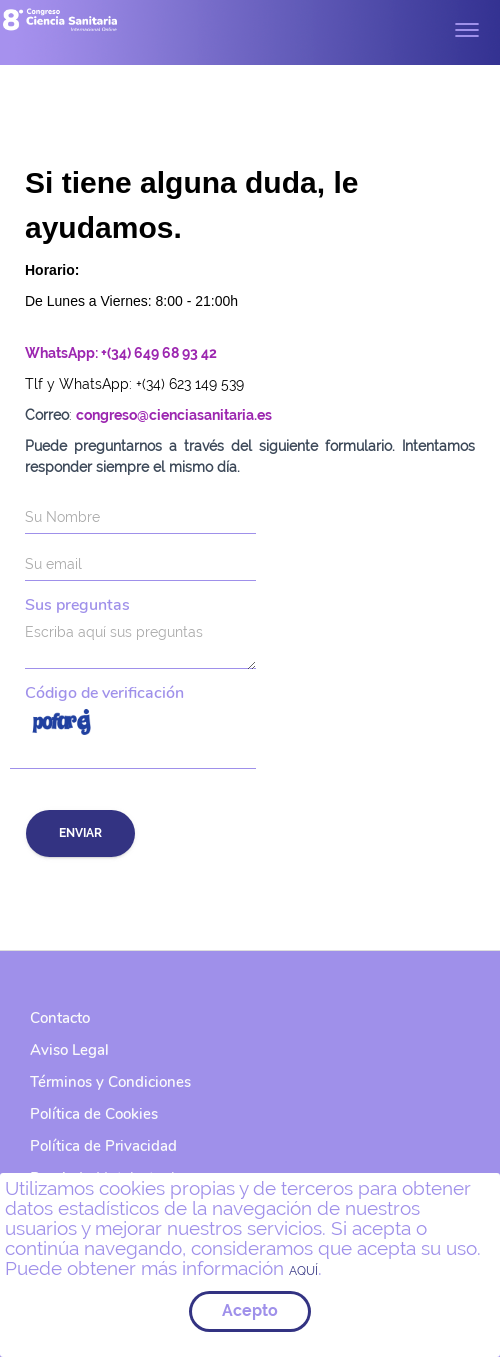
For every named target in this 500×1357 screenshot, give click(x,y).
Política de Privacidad (103, 1146)
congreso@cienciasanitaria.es (174, 415)
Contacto (60, 1018)
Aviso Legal (69, 1050)
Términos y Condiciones (110, 1082)
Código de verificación (104, 693)
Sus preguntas (77, 605)
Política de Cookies (94, 1114)
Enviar (80, 833)
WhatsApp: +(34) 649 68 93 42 (121, 353)
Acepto (250, 1310)
